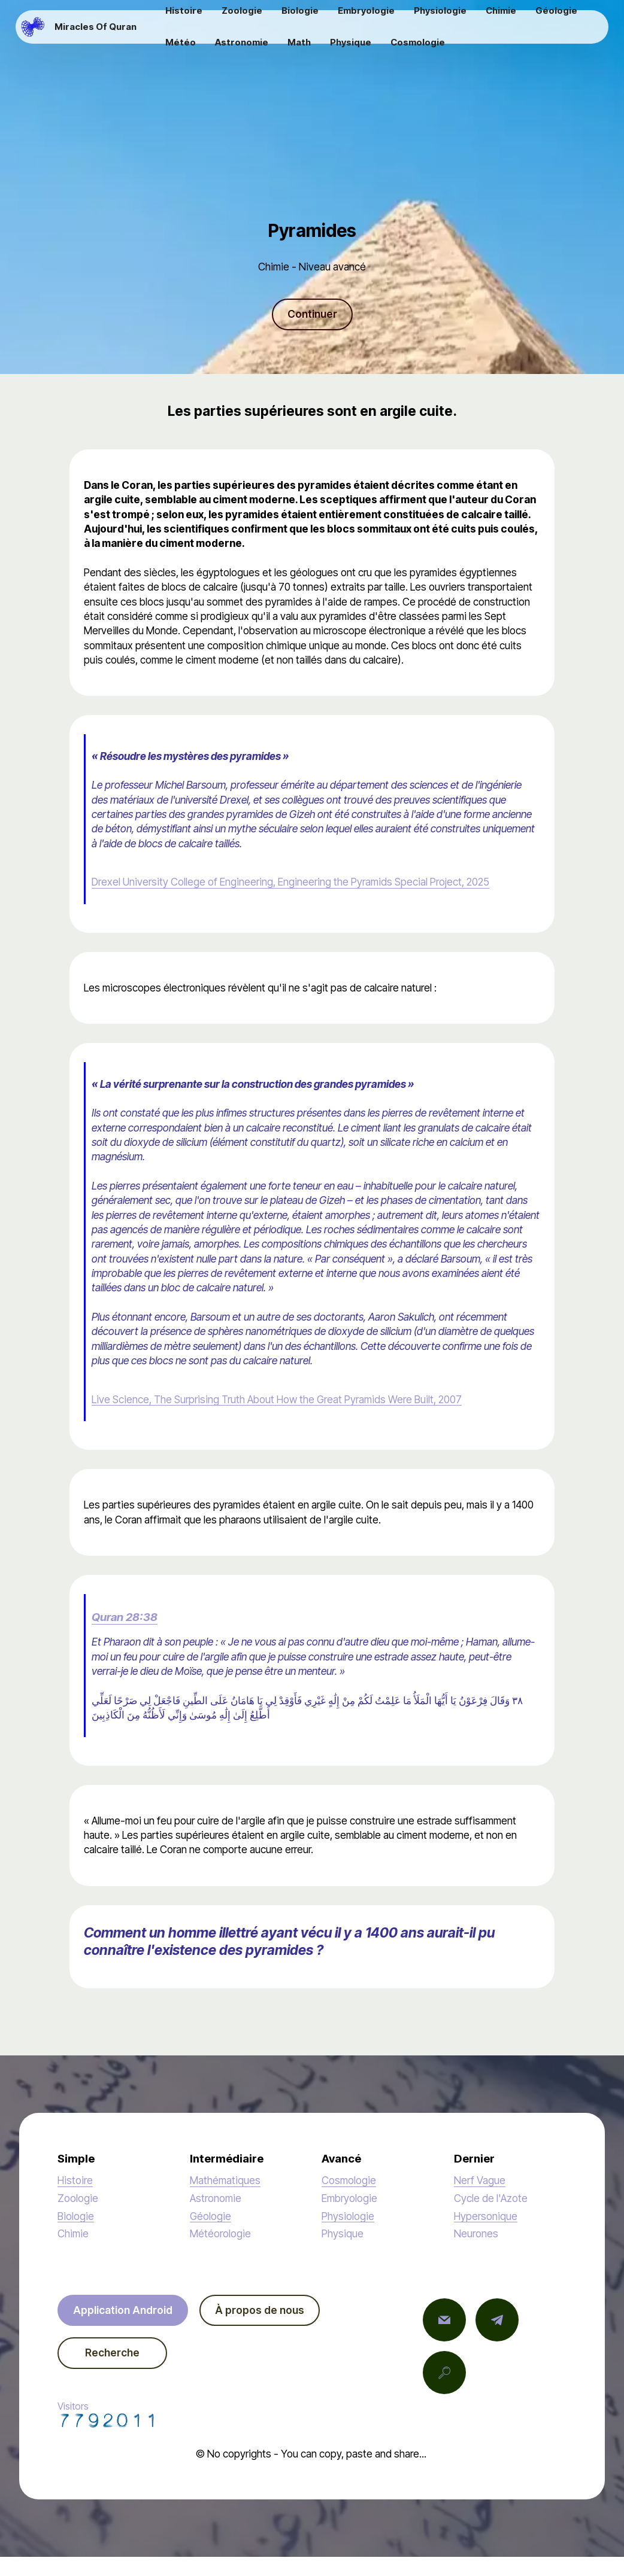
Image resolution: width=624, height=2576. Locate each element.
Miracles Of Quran (95, 27)
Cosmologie (349, 2180)
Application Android (122, 2310)
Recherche (112, 2352)
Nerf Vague (479, 2180)
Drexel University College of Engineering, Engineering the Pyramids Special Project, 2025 (290, 881)
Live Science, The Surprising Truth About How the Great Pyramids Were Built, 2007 (277, 1399)
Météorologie (220, 2233)
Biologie (75, 2216)
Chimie (73, 2233)
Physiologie (348, 2216)
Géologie (210, 2216)
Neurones (476, 2233)
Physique (343, 2233)
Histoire (75, 2180)
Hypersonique (485, 2216)
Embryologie (349, 2198)
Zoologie (77, 2198)
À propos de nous (259, 2310)
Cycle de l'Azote (491, 2198)
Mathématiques (225, 2180)
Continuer (312, 314)
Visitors (107, 2414)
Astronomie (215, 2198)
